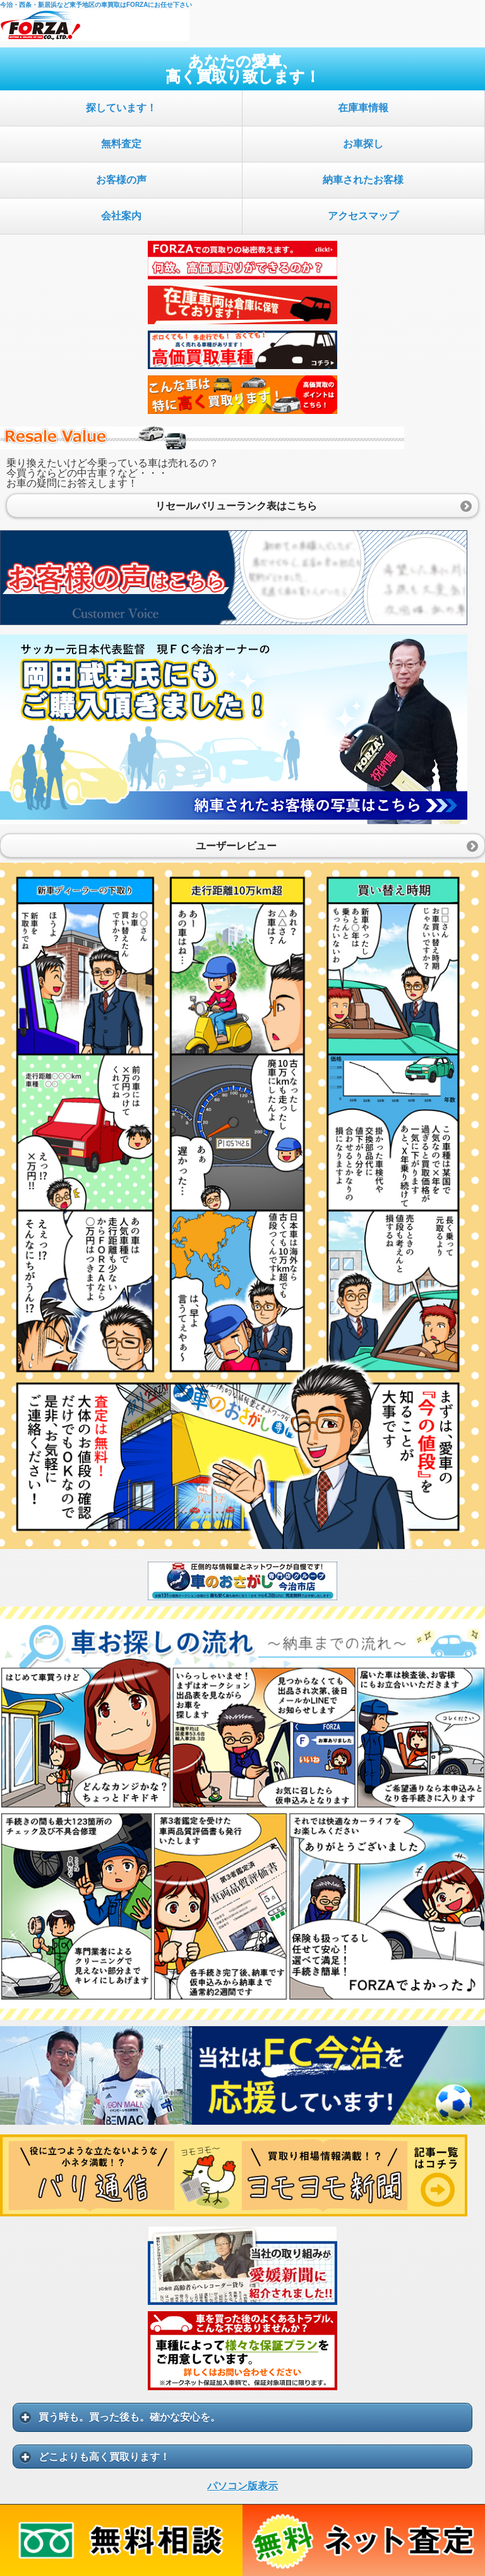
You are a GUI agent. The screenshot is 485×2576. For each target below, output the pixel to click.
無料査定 (121, 143)
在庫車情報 (363, 107)
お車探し (363, 143)
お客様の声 (121, 179)
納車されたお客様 (363, 179)
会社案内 (121, 215)
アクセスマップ (363, 215)
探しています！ (121, 107)
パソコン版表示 (242, 2486)
